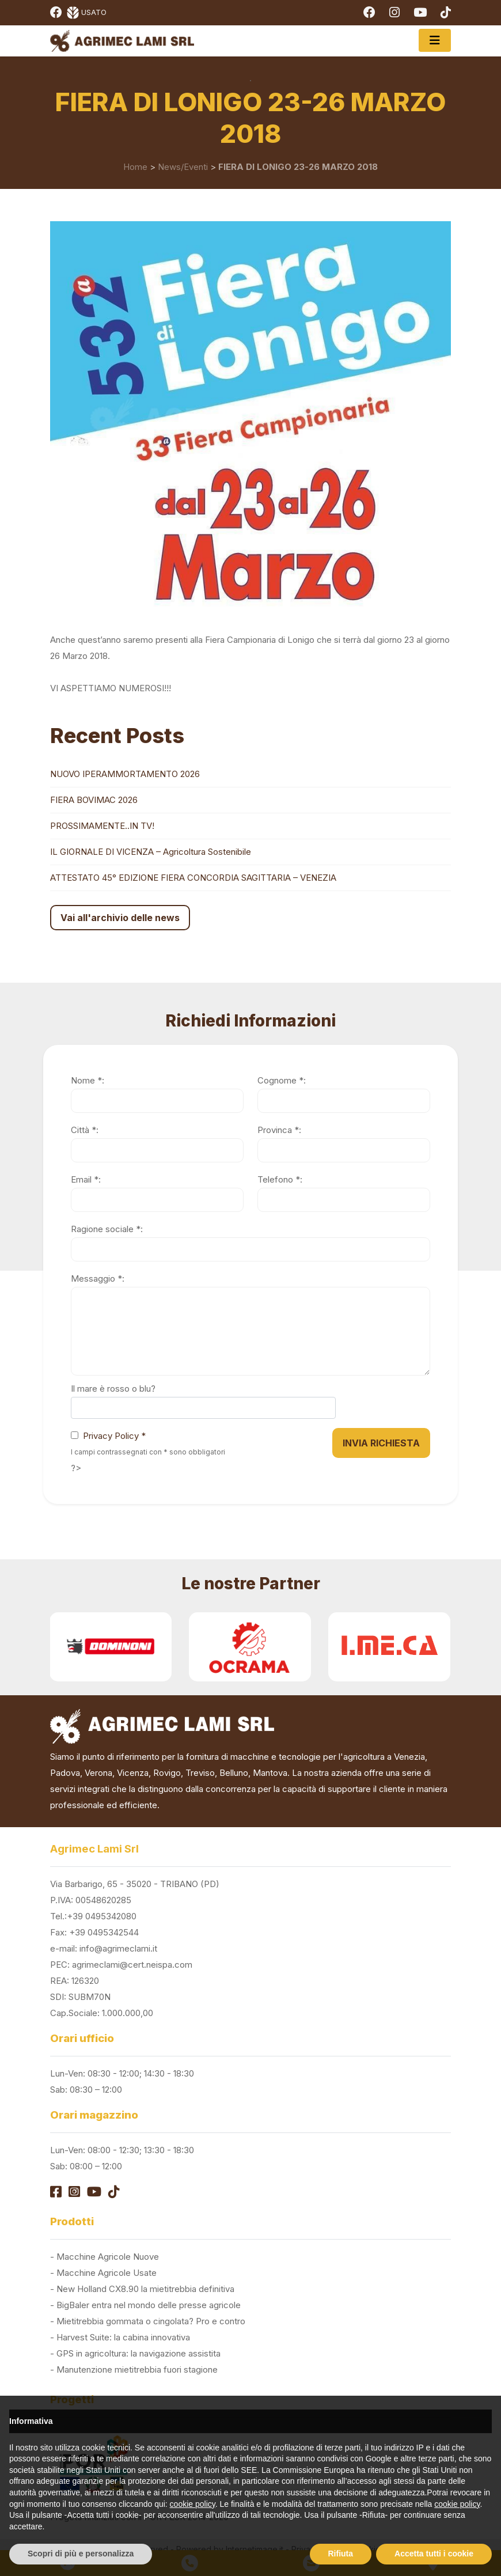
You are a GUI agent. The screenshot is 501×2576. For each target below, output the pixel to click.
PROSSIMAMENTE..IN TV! (102, 825)
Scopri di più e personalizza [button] (81, 2553)
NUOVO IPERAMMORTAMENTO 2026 (125, 773)
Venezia (409, 1756)
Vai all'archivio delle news (120, 917)
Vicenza (133, 1772)
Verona (98, 1772)
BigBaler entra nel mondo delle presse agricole (148, 2305)
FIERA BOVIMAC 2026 (94, 799)
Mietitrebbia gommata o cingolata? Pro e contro (150, 2321)
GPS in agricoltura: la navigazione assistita (138, 2353)
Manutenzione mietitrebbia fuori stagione (137, 2369)
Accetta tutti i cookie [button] (433, 2553)
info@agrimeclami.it (118, 1948)
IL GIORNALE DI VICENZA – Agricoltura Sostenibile (150, 851)
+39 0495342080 (101, 1916)
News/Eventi (183, 166)
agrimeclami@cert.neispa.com (132, 1964)
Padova (65, 1772)
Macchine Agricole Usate (106, 2272)
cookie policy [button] (192, 2504)
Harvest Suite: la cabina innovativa (123, 2337)
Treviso (200, 1772)
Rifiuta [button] (341, 2553)
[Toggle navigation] (435, 40)
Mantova (270, 1772)
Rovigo (167, 1772)
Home (135, 166)
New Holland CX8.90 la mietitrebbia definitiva (145, 2288)
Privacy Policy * (114, 1435)
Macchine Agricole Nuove (107, 2256)
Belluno (233, 1772)
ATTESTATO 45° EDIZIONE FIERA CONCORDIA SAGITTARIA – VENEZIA (193, 877)
